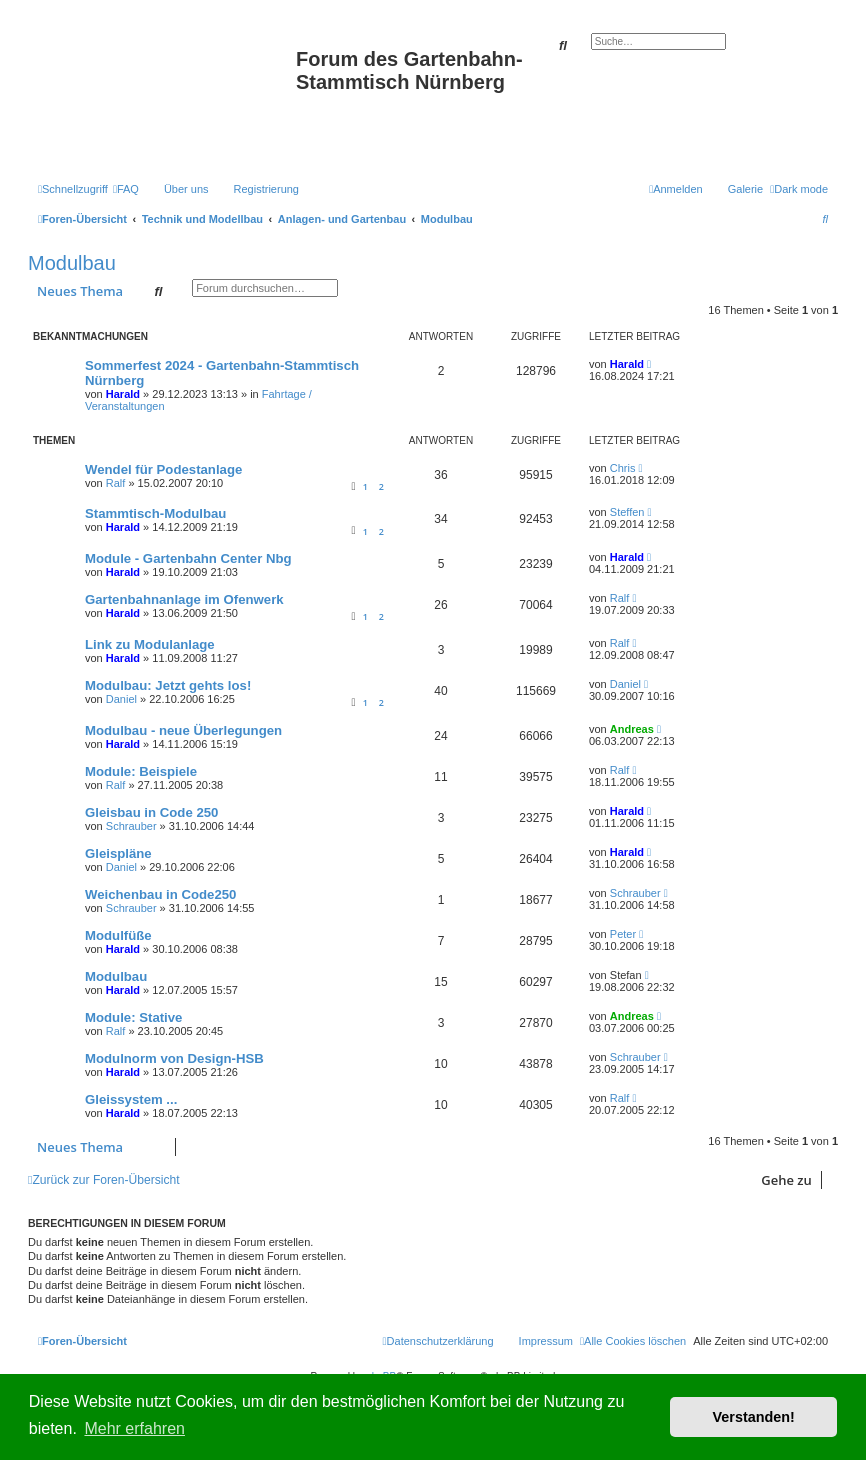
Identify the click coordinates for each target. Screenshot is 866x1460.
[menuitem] (126, 189)
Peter (623, 934)
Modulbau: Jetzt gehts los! (168, 685)
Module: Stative (133, 1017)
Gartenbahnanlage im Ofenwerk (184, 599)
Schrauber (131, 826)
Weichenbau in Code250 (160, 894)
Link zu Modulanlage (150, 644)
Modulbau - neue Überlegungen (183, 730)
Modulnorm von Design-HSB (174, 1058)
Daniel (121, 699)
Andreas (632, 729)
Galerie (745, 189)
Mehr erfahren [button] (134, 1428)
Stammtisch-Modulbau (155, 513)
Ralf (116, 483)
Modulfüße (118, 935)
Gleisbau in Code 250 (151, 812)
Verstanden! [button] (754, 1417)
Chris (623, 468)
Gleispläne (118, 853)
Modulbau (72, 263)
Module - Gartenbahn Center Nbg (188, 558)
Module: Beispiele (141, 771)
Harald (123, 394)
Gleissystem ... (131, 1099)
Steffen (627, 512)
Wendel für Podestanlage (163, 469)
